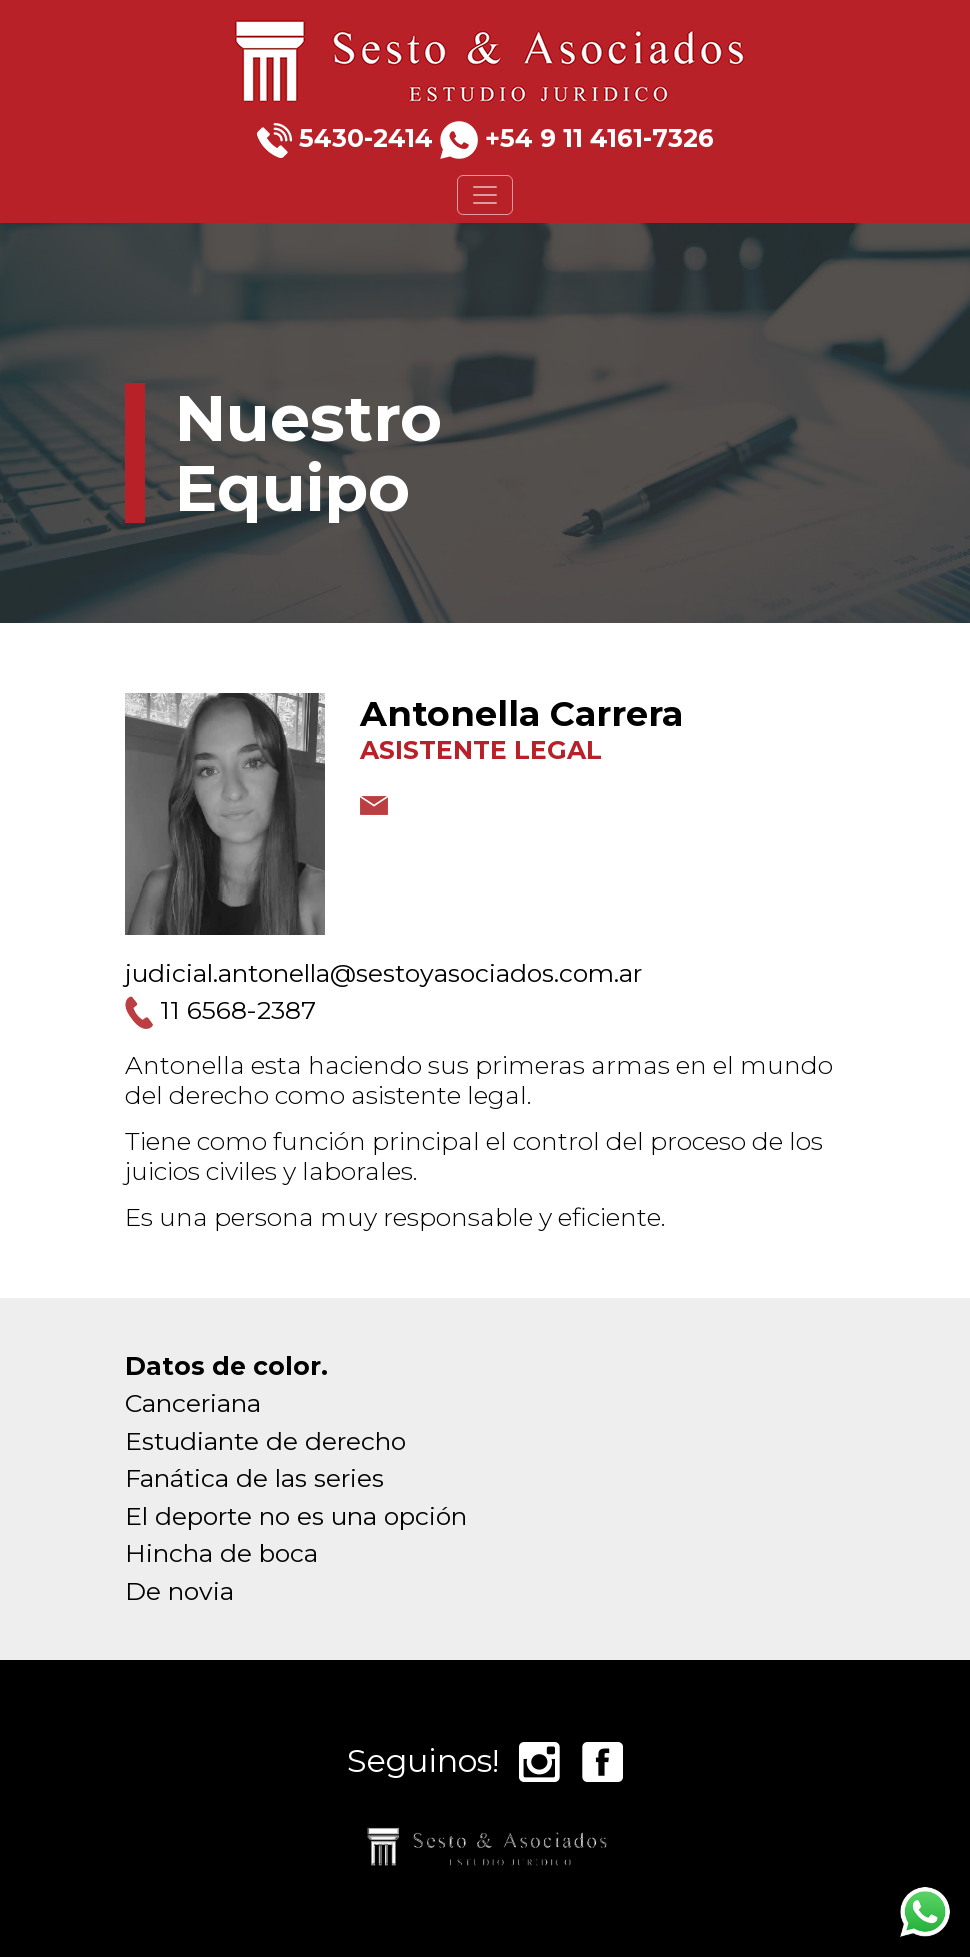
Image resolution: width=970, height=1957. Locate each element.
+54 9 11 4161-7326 (599, 138)
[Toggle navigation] (485, 195)
